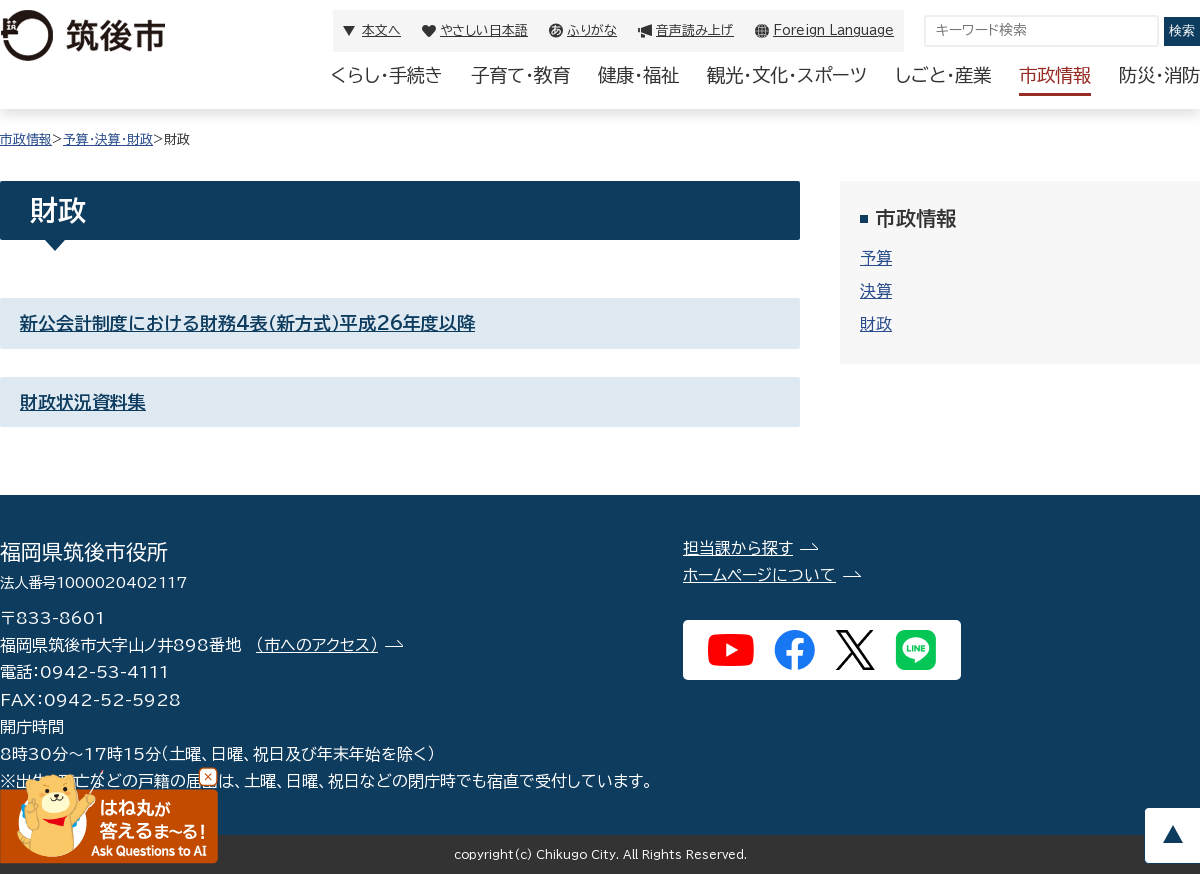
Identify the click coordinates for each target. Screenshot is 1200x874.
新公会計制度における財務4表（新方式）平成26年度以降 (247, 323)
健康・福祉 (638, 75)
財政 (876, 324)
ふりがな (592, 30)
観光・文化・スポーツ (787, 75)
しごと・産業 (943, 75)
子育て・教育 (520, 75)
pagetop (1172, 835)
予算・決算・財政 (108, 139)
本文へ (381, 30)
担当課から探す (738, 548)
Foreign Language (833, 30)
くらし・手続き (387, 75)
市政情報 (1055, 75)
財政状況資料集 (83, 402)
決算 (876, 291)
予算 (876, 258)
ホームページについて (759, 575)
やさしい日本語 (484, 30)
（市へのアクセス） (317, 645)
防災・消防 (1159, 75)
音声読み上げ (695, 30)
